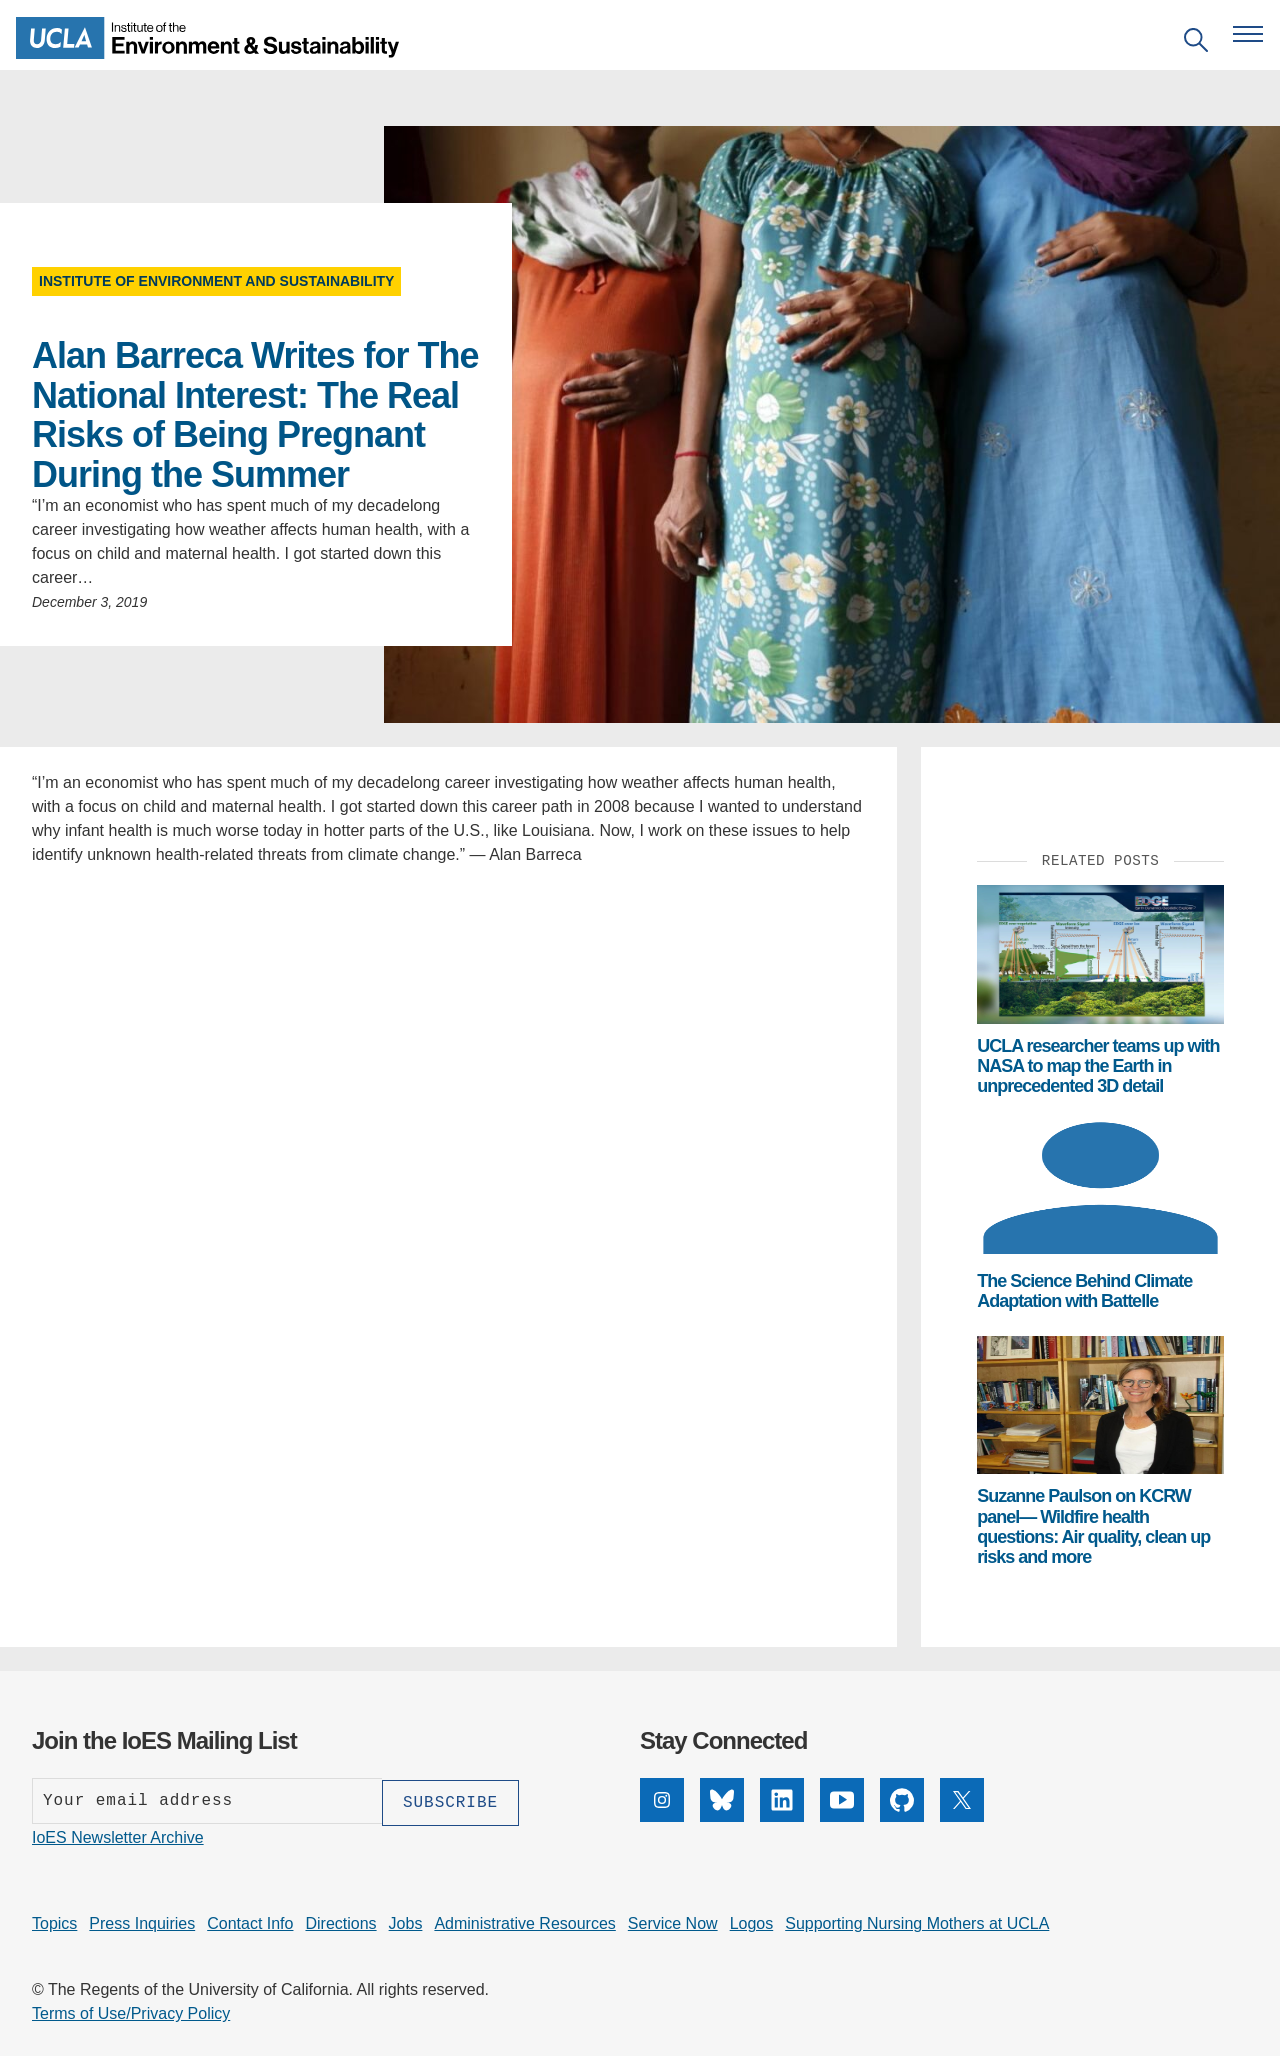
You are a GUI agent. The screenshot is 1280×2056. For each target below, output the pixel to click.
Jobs (406, 1921)
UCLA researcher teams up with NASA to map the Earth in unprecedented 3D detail (1098, 1066)
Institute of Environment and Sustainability (216, 281)
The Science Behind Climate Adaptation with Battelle (1084, 1291)
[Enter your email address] (207, 1801)
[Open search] (1196, 43)
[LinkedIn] (782, 1816)
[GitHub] (902, 1816)
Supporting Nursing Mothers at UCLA (917, 1921)
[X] (962, 1816)
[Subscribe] (450, 1801)
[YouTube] (842, 1816)
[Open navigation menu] (1248, 34)
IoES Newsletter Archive (118, 1835)
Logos (752, 1921)
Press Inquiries (142, 1921)
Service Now (673, 1921)
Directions (340, 1921)
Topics (54, 1921)
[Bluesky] (722, 1816)
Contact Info (250, 1921)
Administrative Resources (524, 1921)
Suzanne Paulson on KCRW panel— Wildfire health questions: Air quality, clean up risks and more (1093, 1526)
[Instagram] (662, 1816)
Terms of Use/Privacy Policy (131, 2011)
